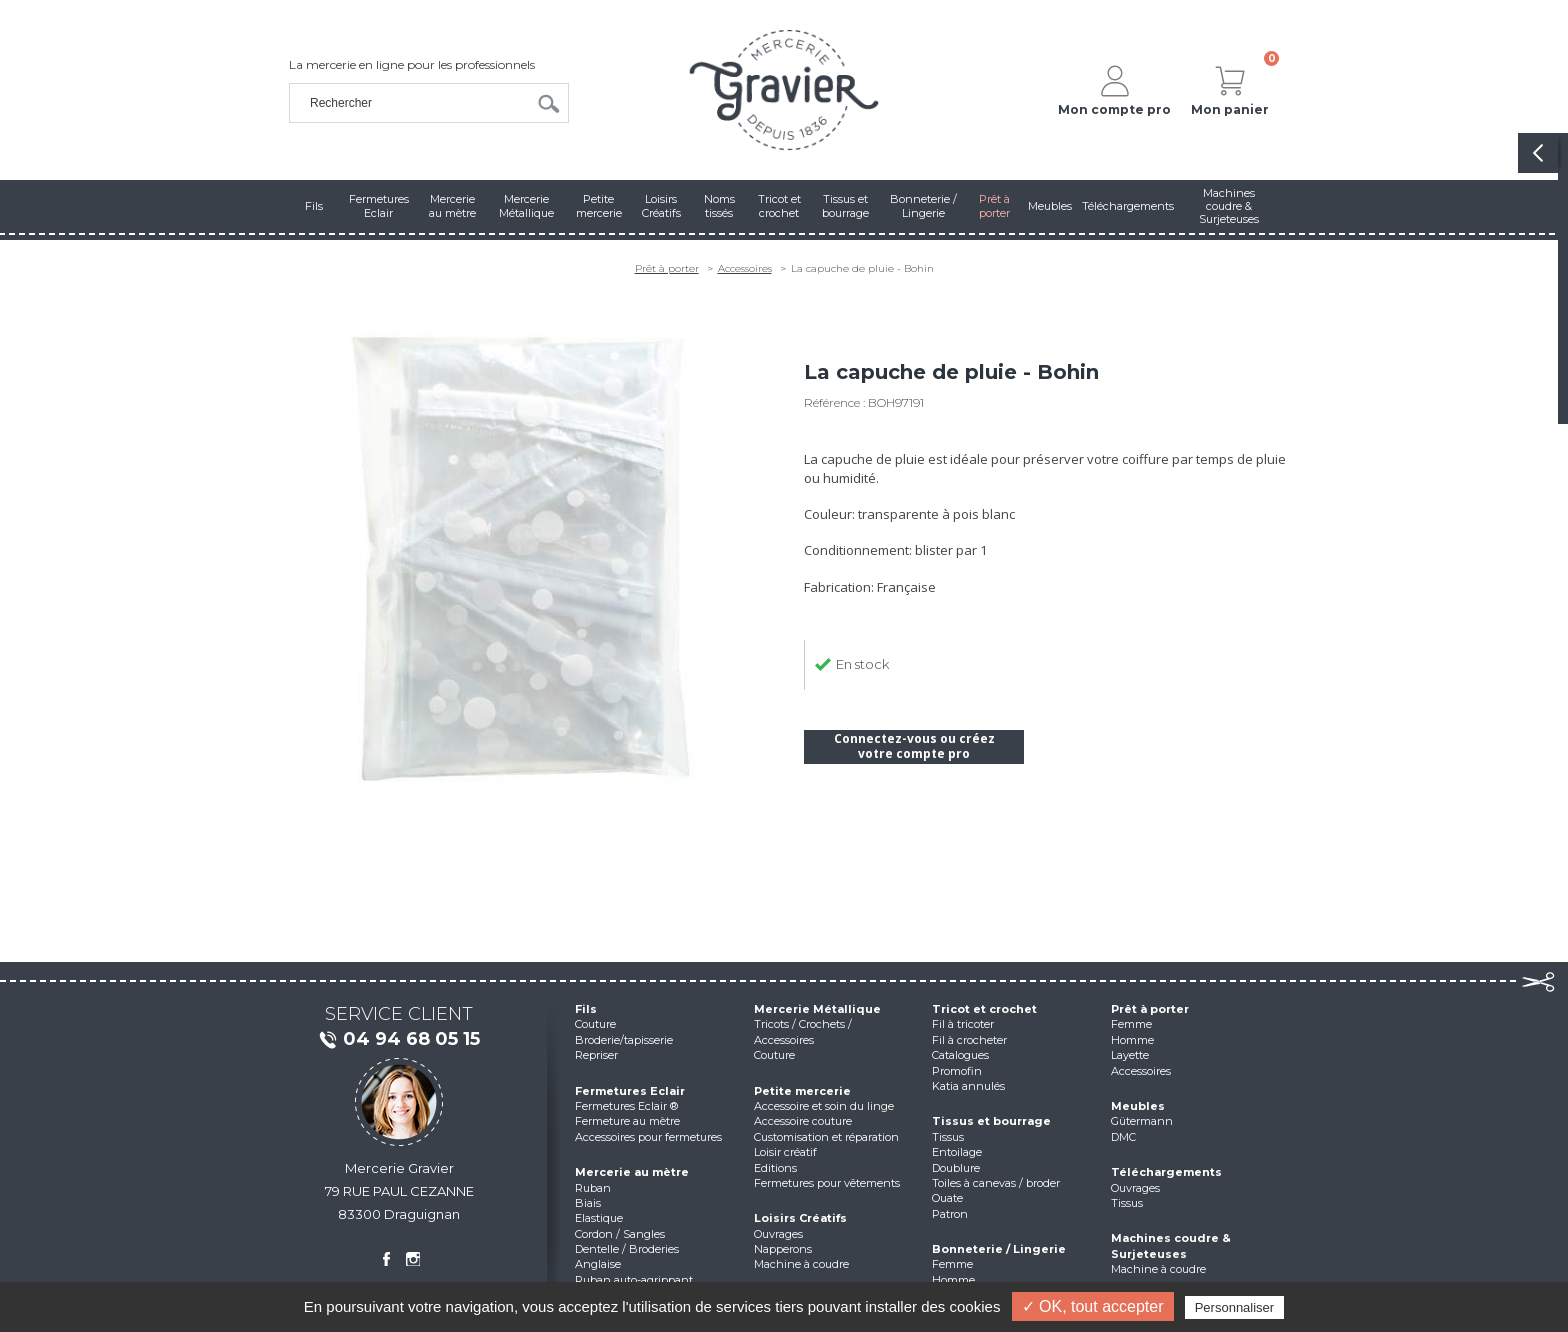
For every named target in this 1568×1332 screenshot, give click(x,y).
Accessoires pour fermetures (648, 1137)
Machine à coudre (801, 1264)
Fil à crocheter (969, 1040)
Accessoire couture (803, 1121)
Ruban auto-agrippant (634, 1280)
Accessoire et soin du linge (824, 1106)
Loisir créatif (785, 1152)
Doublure (956, 1168)
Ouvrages (778, 1234)
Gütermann (1142, 1121)
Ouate (947, 1198)
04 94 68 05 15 (399, 1040)
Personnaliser (1235, 1307)
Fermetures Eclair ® (626, 1106)
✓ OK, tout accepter (1093, 1306)
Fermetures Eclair (630, 1091)
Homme (953, 1280)
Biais (588, 1203)
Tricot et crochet (984, 1009)
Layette (1130, 1055)
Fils (586, 1009)
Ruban (593, 1188)
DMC (1123, 1137)
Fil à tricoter (963, 1024)
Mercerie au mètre (632, 1172)
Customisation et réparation (826, 1137)
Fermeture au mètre (627, 1121)
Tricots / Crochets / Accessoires (803, 1031)
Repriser (596, 1055)
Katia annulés (968, 1086)
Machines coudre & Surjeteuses (1171, 1245)
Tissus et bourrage (991, 1121)
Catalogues (960, 1055)
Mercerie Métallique (817, 1009)
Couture (595, 1024)
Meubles (1138, 1106)
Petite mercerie (802, 1091)
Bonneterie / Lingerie (999, 1249)
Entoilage (957, 1152)
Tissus (948, 1137)
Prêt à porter (667, 268)
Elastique (599, 1218)
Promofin (957, 1071)
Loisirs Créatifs (800, 1218)
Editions (775, 1168)
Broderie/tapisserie (624, 1040)
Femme (952, 1264)
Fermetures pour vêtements (827, 1183)
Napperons (783, 1249)
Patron (950, 1214)
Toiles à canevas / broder (996, 1183)
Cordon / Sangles (620, 1234)
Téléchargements (1166, 1172)
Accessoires (745, 268)
